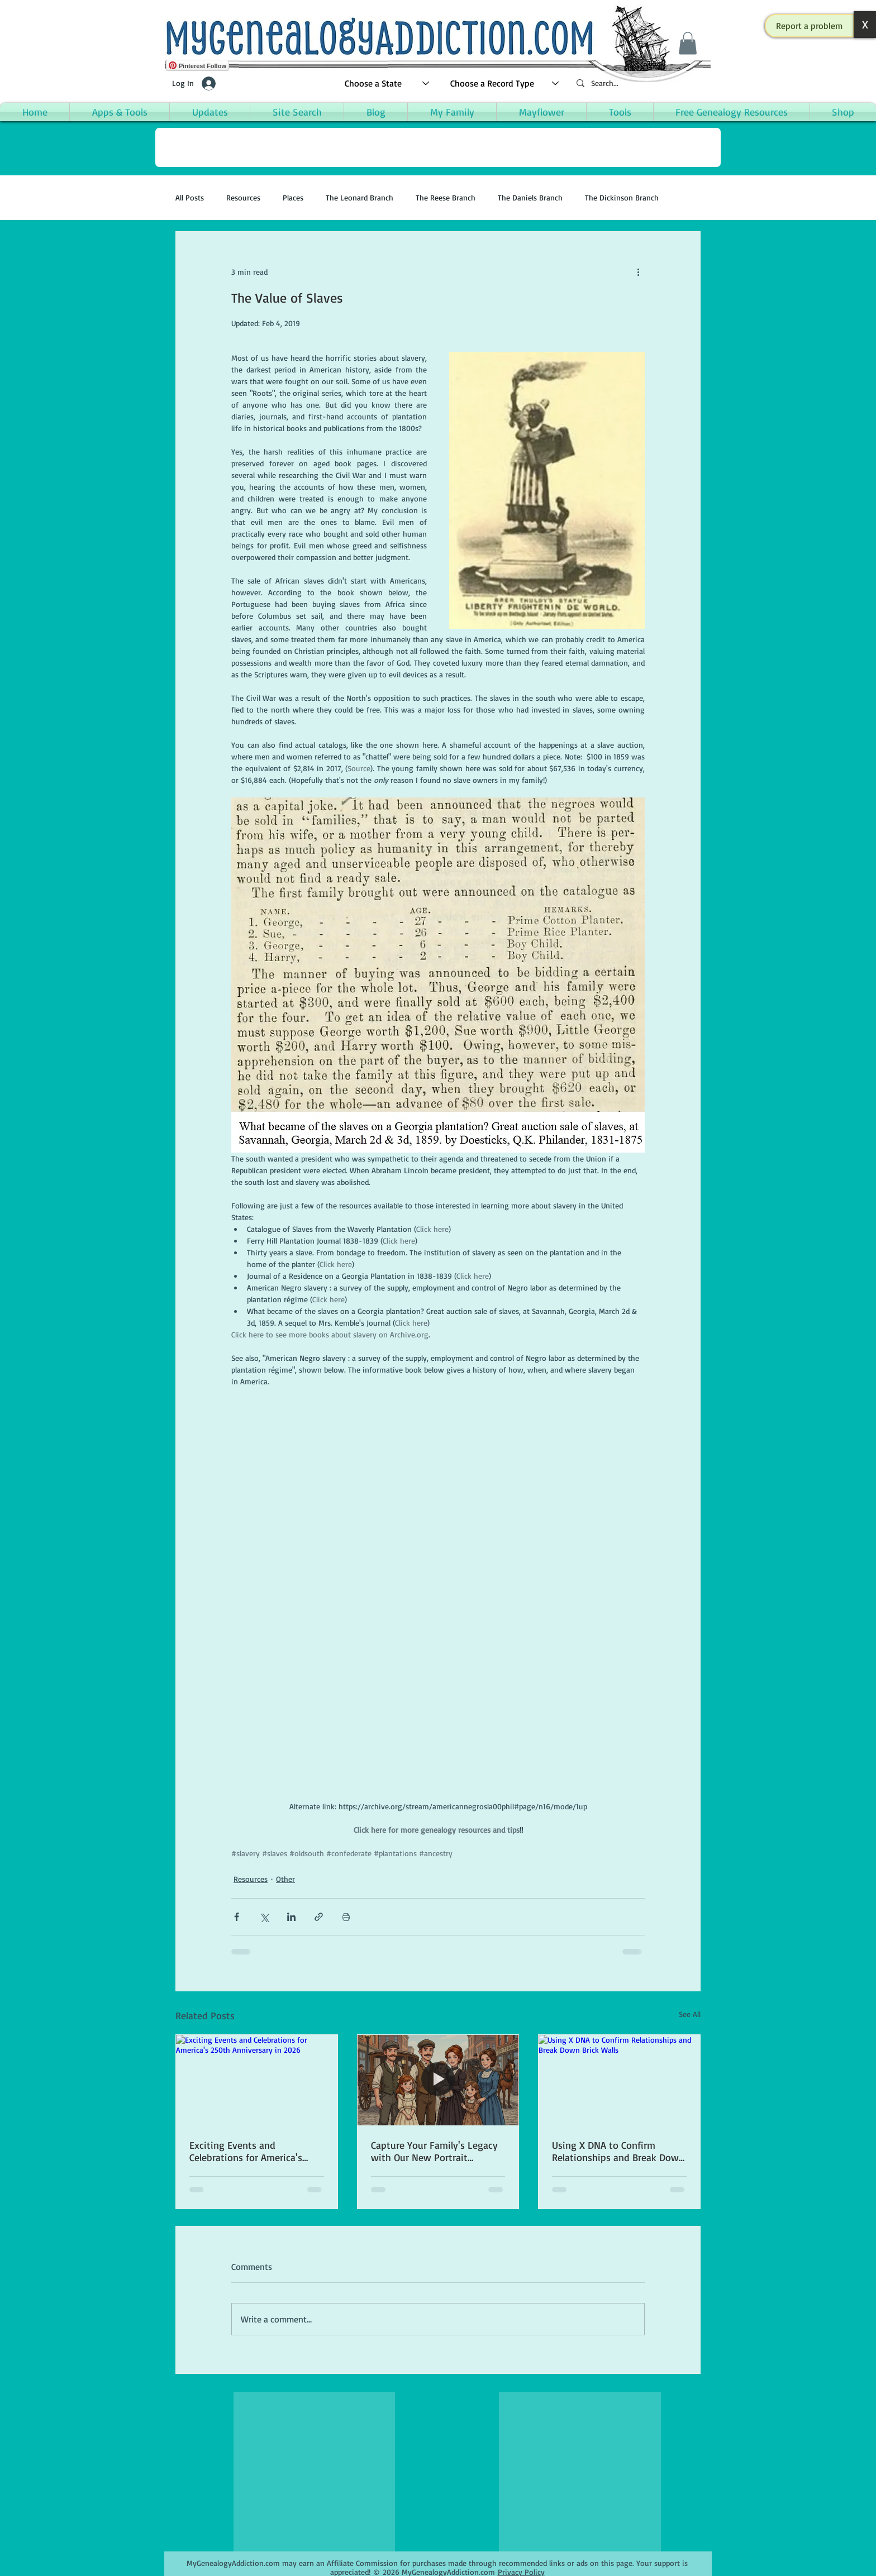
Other (285, 1879)
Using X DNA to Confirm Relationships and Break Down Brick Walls (618, 2151)
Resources (243, 197)
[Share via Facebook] (236, 1916)
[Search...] (639, 83)
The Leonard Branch (359, 197)
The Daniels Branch (530, 197)
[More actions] (638, 272)
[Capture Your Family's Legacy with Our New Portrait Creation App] (438, 2080)
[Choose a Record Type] (505, 83)
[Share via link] (318, 1916)
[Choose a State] (387, 83)
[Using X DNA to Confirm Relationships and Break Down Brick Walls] (619, 2080)
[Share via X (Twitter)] (264, 1916)
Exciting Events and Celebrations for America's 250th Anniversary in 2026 (245, 2151)
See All (690, 2014)
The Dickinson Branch (622, 197)
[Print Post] (346, 1916)
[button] (809, 25)
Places (293, 197)
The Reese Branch (445, 197)
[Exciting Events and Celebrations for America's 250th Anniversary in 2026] (256, 2080)
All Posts (189, 197)
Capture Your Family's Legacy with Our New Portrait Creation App (434, 2151)
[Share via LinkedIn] (291, 1916)
